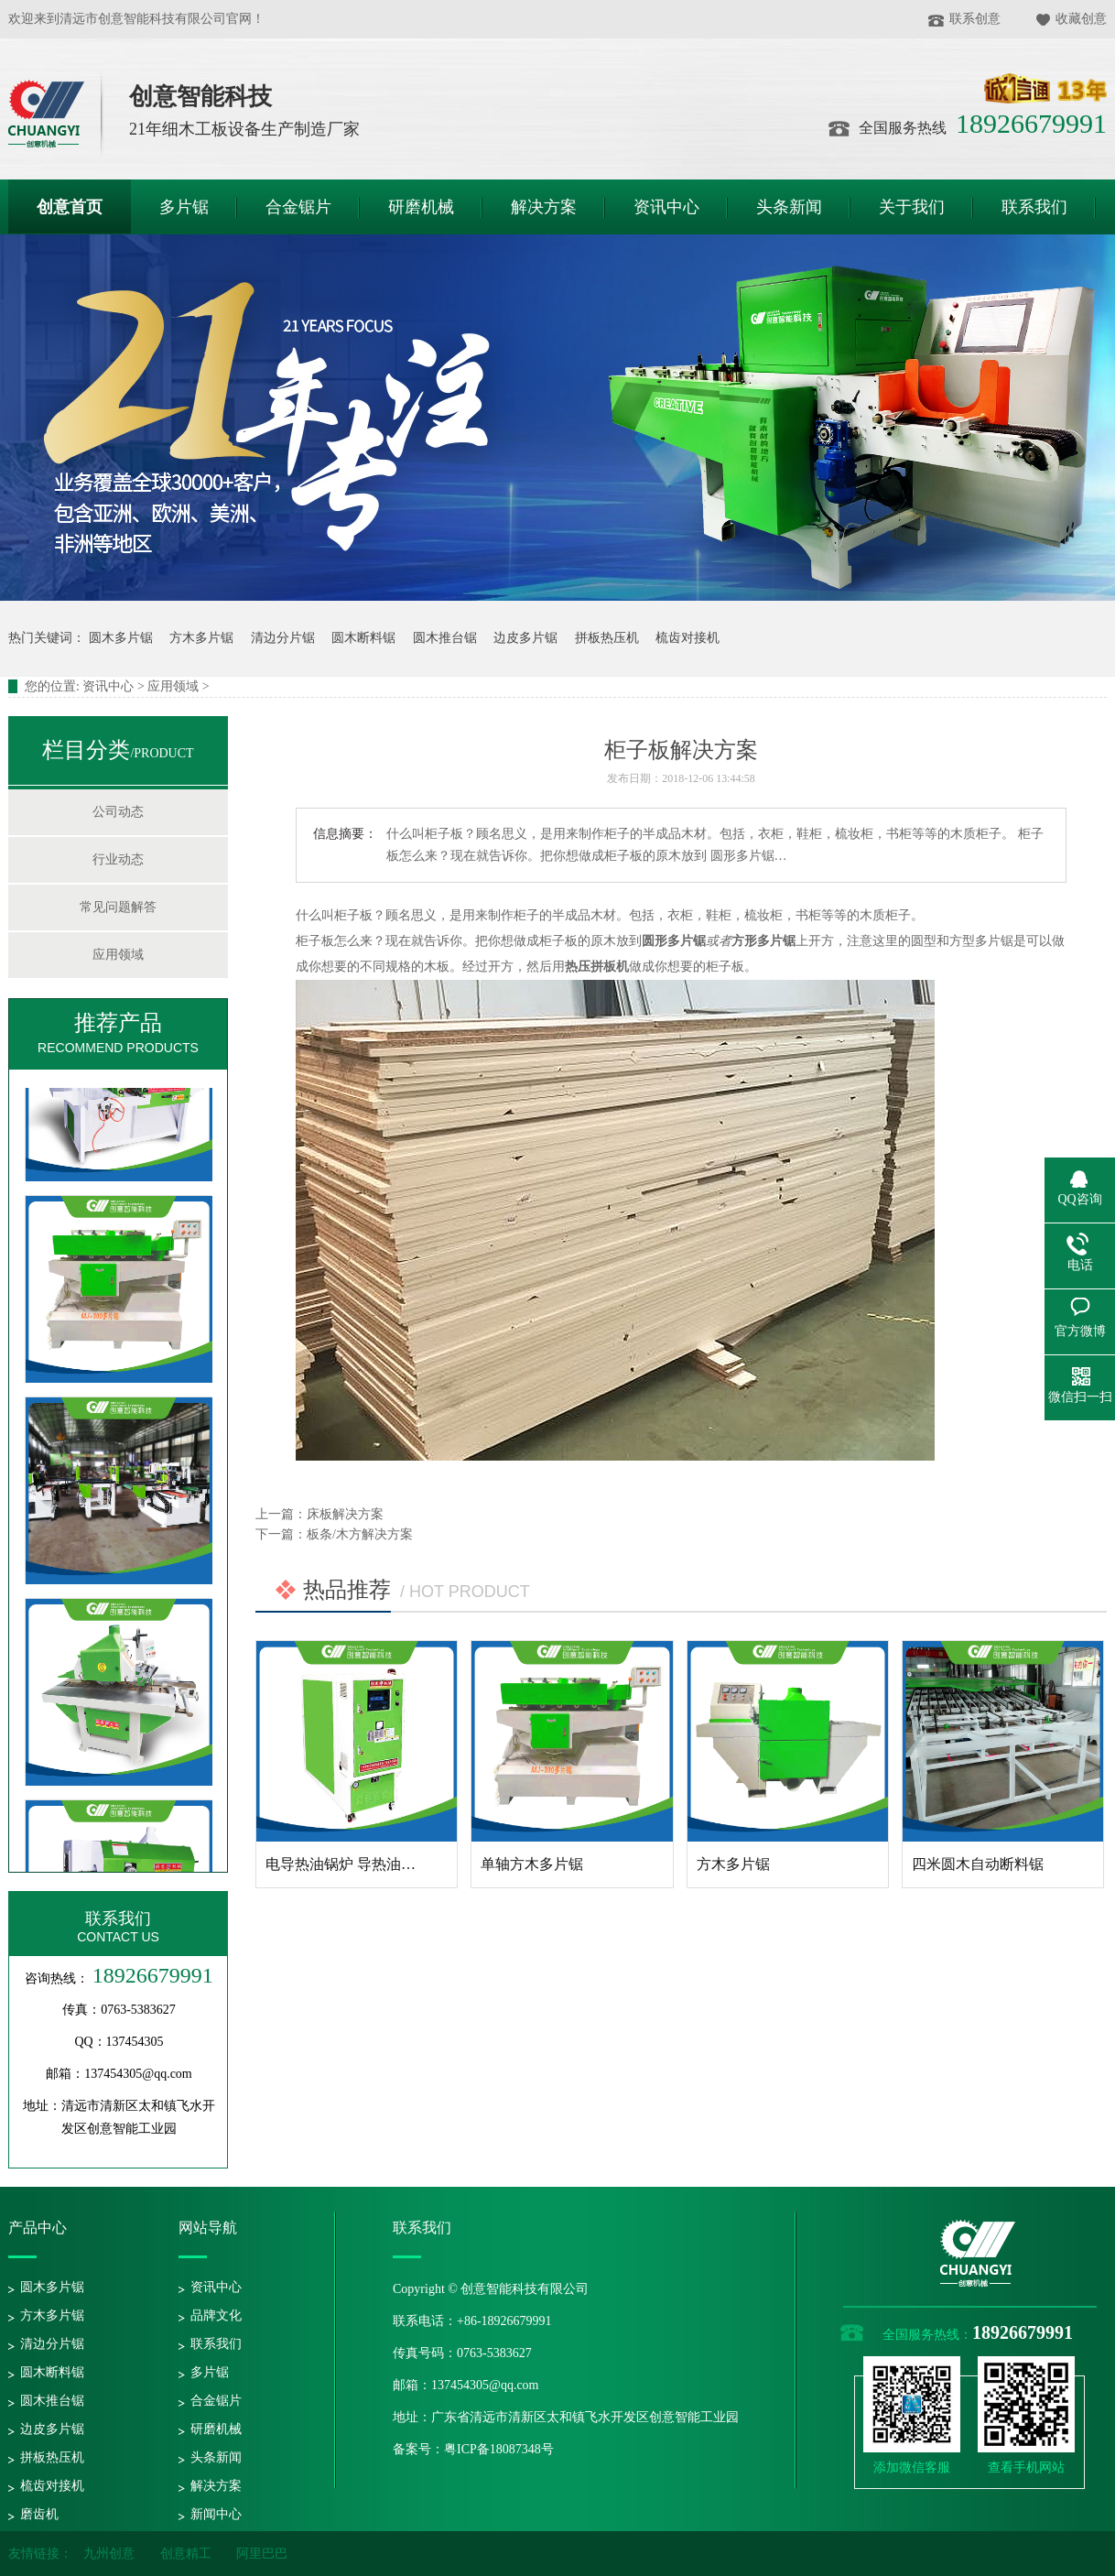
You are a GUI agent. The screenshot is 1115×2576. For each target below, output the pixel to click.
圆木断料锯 (363, 638)
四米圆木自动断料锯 (978, 1864)
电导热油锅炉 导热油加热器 (355, 1864)
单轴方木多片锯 (532, 1864)
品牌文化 (216, 2315)
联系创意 (964, 19)
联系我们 (118, 1918)
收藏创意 (1071, 19)
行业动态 (118, 859)
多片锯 (209, 2372)
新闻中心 (216, 2514)
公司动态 (118, 812)
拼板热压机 (607, 638)
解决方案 (216, 2486)
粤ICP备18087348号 (499, 2449)
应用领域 (173, 686)
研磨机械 (216, 2429)
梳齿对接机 (687, 638)
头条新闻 (216, 2457)
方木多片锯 (201, 638)
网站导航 (208, 2227)
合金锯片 (216, 2401)
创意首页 (70, 207)
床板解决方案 (345, 1514)
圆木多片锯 (121, 638)
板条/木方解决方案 (360, 1534)
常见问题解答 (118, 907)
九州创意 (109, 2553)
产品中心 (37, 2227)
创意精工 (185, 2553)
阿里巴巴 (261, 2553)
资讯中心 (108, 686)
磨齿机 (39, 2514)
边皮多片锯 (525, 638)
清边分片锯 (283, 638)
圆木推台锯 (445, 638)
